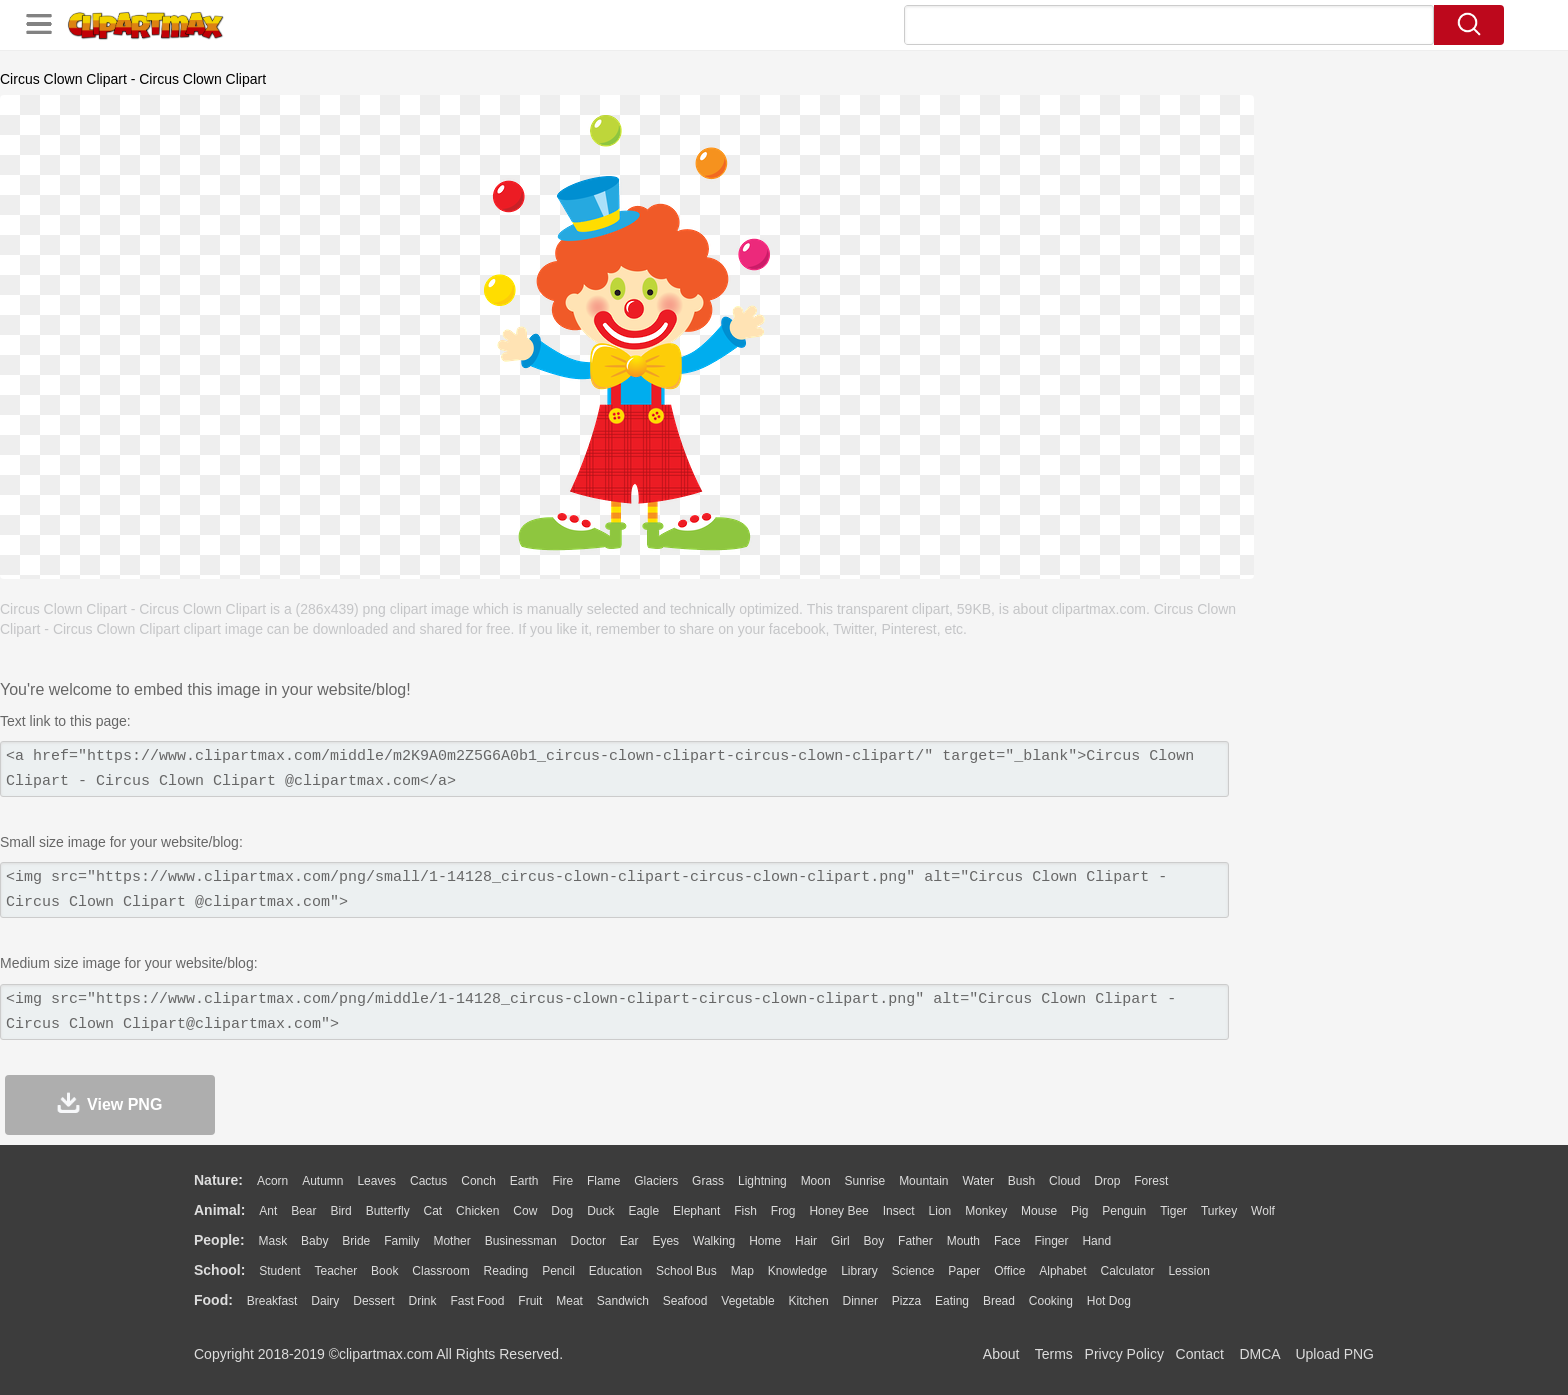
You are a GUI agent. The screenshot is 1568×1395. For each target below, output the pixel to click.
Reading (506, 1271)
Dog (562, 1211)
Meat (569, 1301)
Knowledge (797, 1271)
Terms (1054, 1354)
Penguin (1124, 1211)
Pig (1079, 1211)
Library (859, 1271)
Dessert (373, 1301)
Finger (1051, 1241)
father (915, 1241)
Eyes (665, 1241)
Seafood (685, 1301)
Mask (272, 1241)
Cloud (1064, 1181)
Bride (356, 1241)
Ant (268, 1211)
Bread (999, 1301)
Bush (1021, 1181)
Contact (1200, 1354)
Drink (423, 1301)
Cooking (1051, 1301)
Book (384, 1271)
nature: (218, 1180)
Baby (314, 1241)
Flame (603, 1181)
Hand (1096, 1241)
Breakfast (272, 1301)
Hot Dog (1109, 1301)
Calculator (1128, 1271)
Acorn (272, 1181)
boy (874, 1241)
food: (213, 1300)
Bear (303, 1211)
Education (615, 1271)
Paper (964, 1271)
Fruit (530, 1301)
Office (1009, 1271)
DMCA (1259, 1354)
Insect (899, 1211)
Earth (524, 1181)
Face (1007, 1241)
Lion (940, 1211)
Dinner (860, 1301)
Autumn (322, 1181)
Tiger (1173, 1211)
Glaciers (656, 1181)
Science (913, 1271)
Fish (745, 1211)
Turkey (1219, 1211)
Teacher (336, 1271)
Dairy (325, 1301)
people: (219, 1240)
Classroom (440, 1271)
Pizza (906, 1301)
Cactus (428, 1181)
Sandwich (623, 1301)
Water (978, 1181)
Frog (783, 1211)
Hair (806, 1241)
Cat (433, 1211)
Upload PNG (1334, 1354)
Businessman (521, 1241)
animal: (219, 1210)
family (401, 1241)
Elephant (696, 1211)
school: (219, 1270)
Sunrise (865, 1181)
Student (279, 1271)
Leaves (376, 1181)
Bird (340, 1211)
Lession (1188, 1271)
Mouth (963, 1241)
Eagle (643, 1211)
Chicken (477, 1211)
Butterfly (388, 1211)
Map (742, 1271)
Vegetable (747, 1301)
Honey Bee (838, 1211)
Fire (562, 1181)
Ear (629, 1241)
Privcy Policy (1124, 1354)
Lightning (762, 1181)
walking (714, 1241)
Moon (816, 1181)
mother (451, 1241)
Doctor (588, 1241)
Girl (840, 1241)
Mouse (1039, 1211)
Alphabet (1062, 1271)
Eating (952, 1301)
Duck (600, 1211)
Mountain (923, 1181)
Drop (1107, 1181)
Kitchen (809, 1301)
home (765, 1241)
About (1001, 1354)
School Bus (686, 1271)
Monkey (986, 1211)
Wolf (1263, 1211)
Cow (525, 1211)
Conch (478, 1181)
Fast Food (477, 1301)
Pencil (558, 1271)
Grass (708, 1181)
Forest (1151, 1181)
